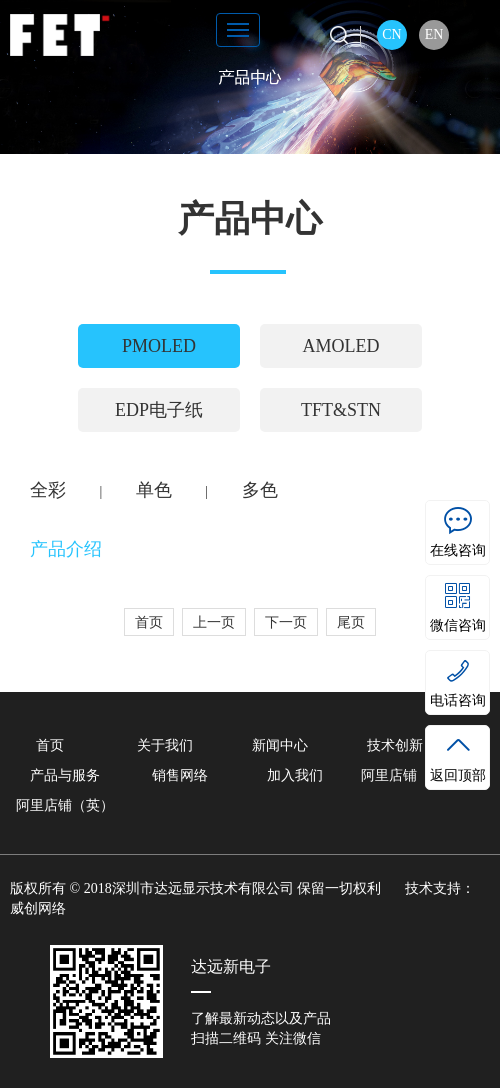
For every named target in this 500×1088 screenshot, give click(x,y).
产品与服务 (65, 775)
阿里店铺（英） (65, 805)
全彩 (48, 490)
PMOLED (159, 346)
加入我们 (295, 775)
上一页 (214, 622)
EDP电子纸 (159, 410)
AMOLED (341, 346)
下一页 (286, 622)
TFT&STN (341, 410)
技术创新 (395, 745)
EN (434, 34)
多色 (260, 490)
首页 (149, 622)
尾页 (351, 622)
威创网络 (38, 908)
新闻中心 (280, 745)
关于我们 (165, 745)
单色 (154, 490)
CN (391, 34)
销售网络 (180, 775)
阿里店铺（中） (410, 775)
